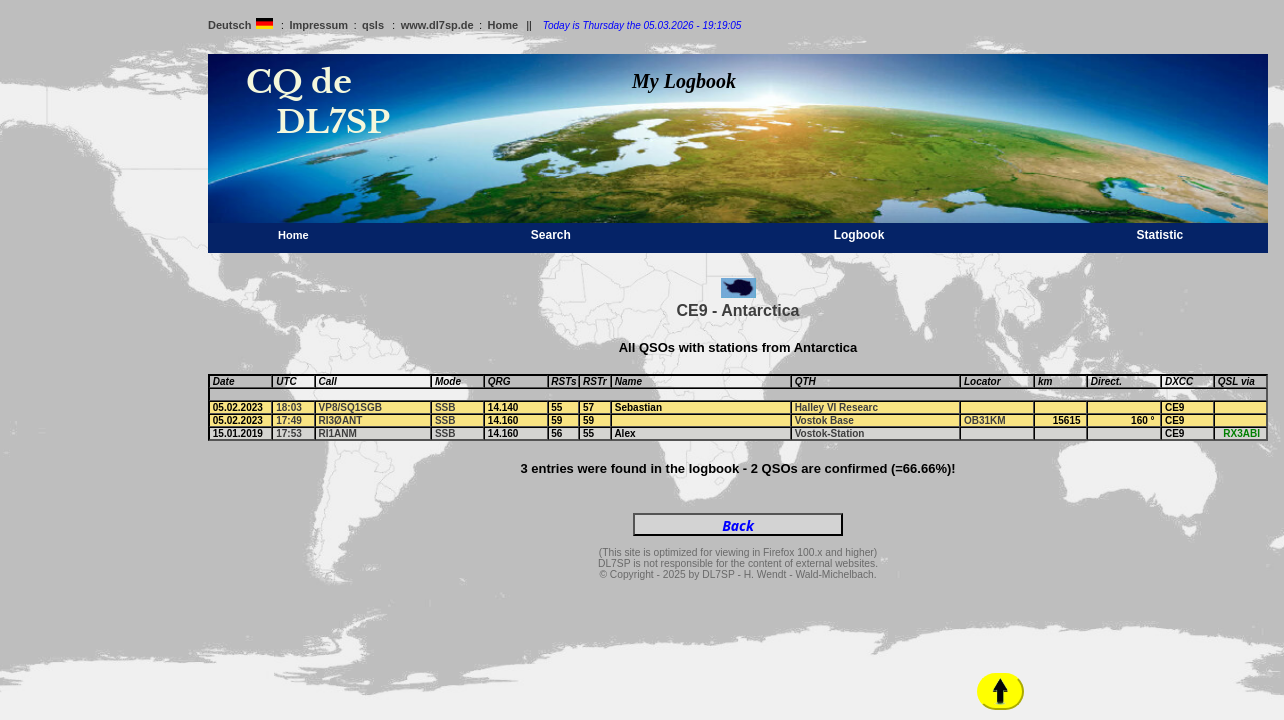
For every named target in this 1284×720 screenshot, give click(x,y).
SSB (445, 407)
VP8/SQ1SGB (350, 407)
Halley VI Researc (836, 407)
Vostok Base (824, 420)
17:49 (289, 420)
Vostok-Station (830, 433)
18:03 (289, 407)
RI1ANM (338, 433)
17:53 (289, 433)
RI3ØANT (341, 420)
